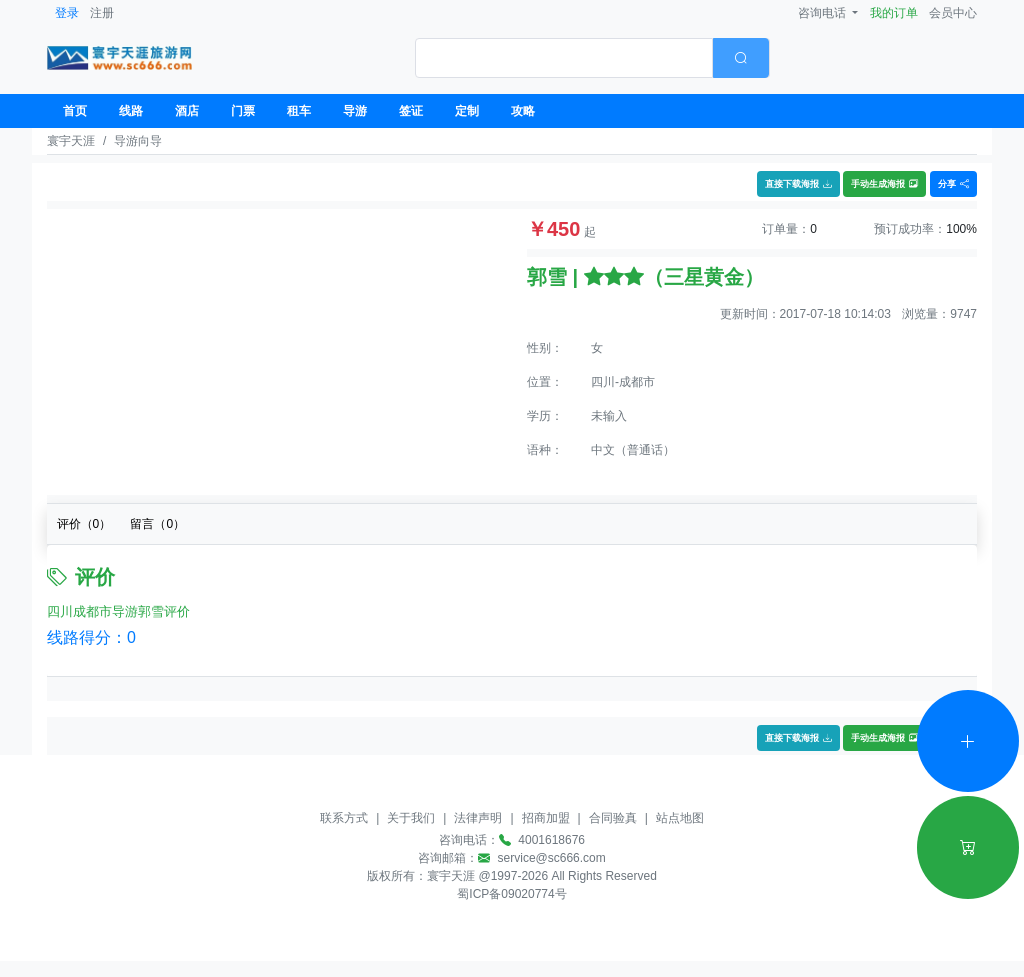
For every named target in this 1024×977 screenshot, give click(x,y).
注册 (102, 13)
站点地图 (680, 818)
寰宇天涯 (71, 141)
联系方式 (344, 818)
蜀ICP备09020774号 (511, 894)
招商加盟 (546, 818)
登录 (67, 13)
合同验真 (613, 818)
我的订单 (894, 13)
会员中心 (953, 13)
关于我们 (411, 818)
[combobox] (592, 58)
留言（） (157, 524)
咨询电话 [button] (823, 13)
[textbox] (564, 58)
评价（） (84, 524)
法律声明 (478, 818)
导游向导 (138, 141)
